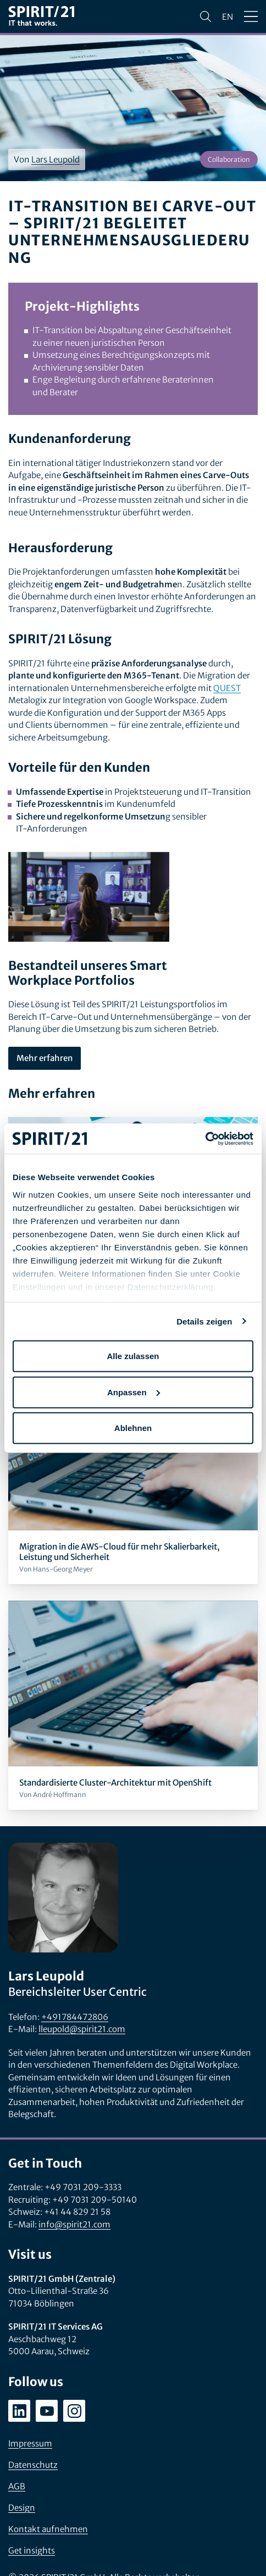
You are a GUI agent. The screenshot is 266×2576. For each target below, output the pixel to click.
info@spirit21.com (74, 2224)
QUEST (227, 688)
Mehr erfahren (44, 1058)
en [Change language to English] (227, 17)
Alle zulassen (133, 1356)
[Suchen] (206, 16)
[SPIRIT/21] (41, 16)
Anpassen (133, 1391)
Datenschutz (33, 2465)
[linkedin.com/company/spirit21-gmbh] (19, 2411)
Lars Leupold (55, 159)
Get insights (31, 2550)
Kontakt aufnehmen (48, 2529)
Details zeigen (204, 1321)
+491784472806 (74, 2017)
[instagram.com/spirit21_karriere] (74, 2411)
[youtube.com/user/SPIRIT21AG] (47, 2411)
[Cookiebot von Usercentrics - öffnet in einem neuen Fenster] (205, 1138)
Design (21, 2507)
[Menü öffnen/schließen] (251, 16)
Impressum (30, 2443)
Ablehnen (133, 1428)
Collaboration (229, 159)
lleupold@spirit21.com (81, 2029)
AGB (16, 2486)
